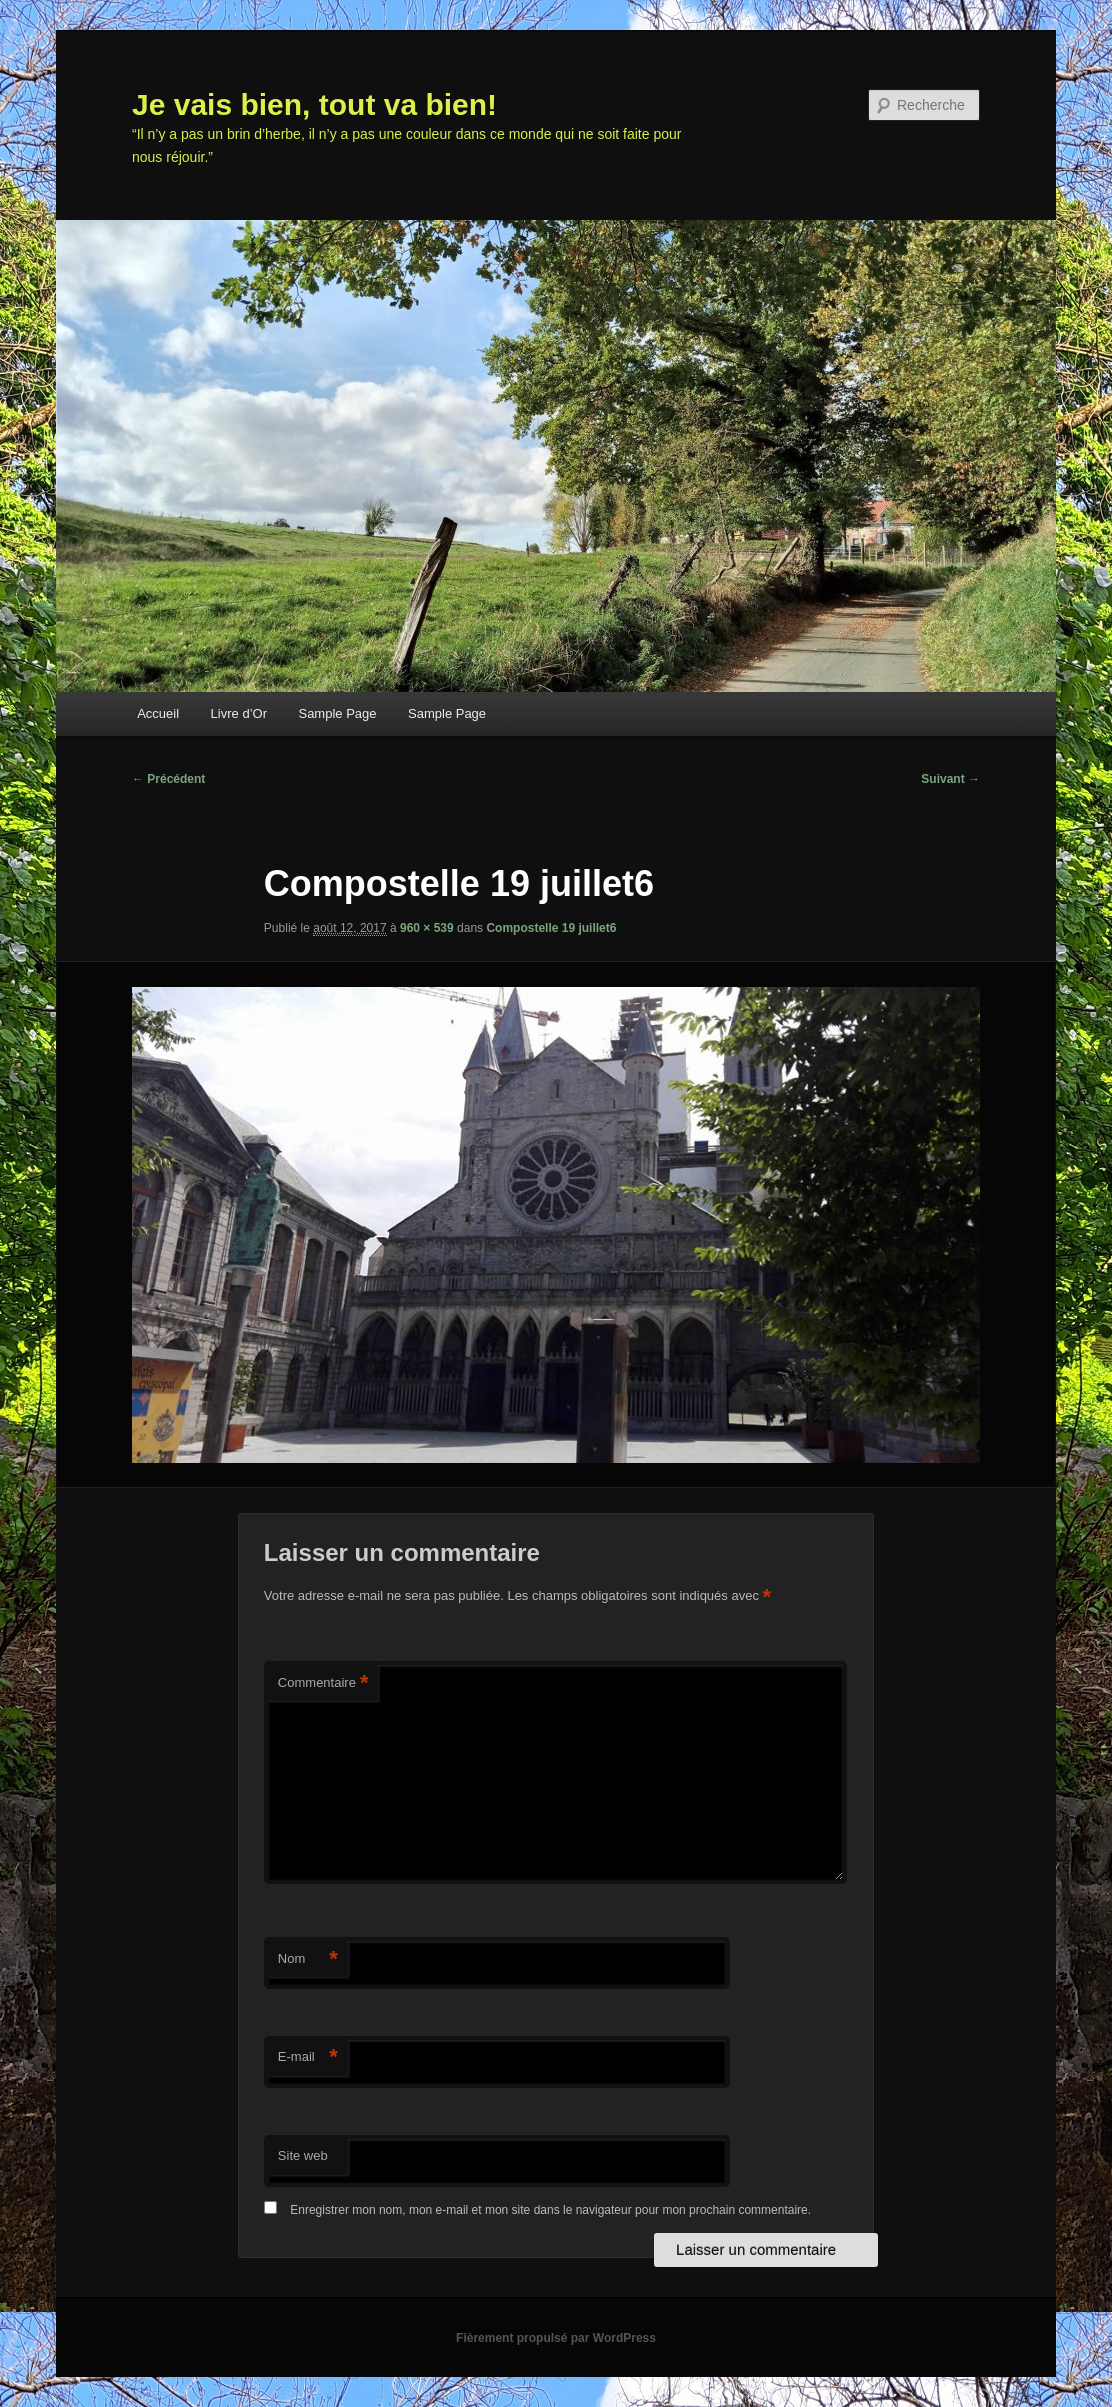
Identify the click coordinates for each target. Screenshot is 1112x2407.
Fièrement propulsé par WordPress (556, 2338)
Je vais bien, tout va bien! (314, 104)
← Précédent (168, 779)
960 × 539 (427, 928)
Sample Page (337, 713)
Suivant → (950, 779)
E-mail (308, 2057)
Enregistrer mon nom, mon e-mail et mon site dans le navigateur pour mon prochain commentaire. (550, 2210)
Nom (308, 1959)
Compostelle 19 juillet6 (551, 928)
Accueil (158, 713)
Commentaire (323, 1683)
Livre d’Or (239, 713)
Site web (303, 2155)
